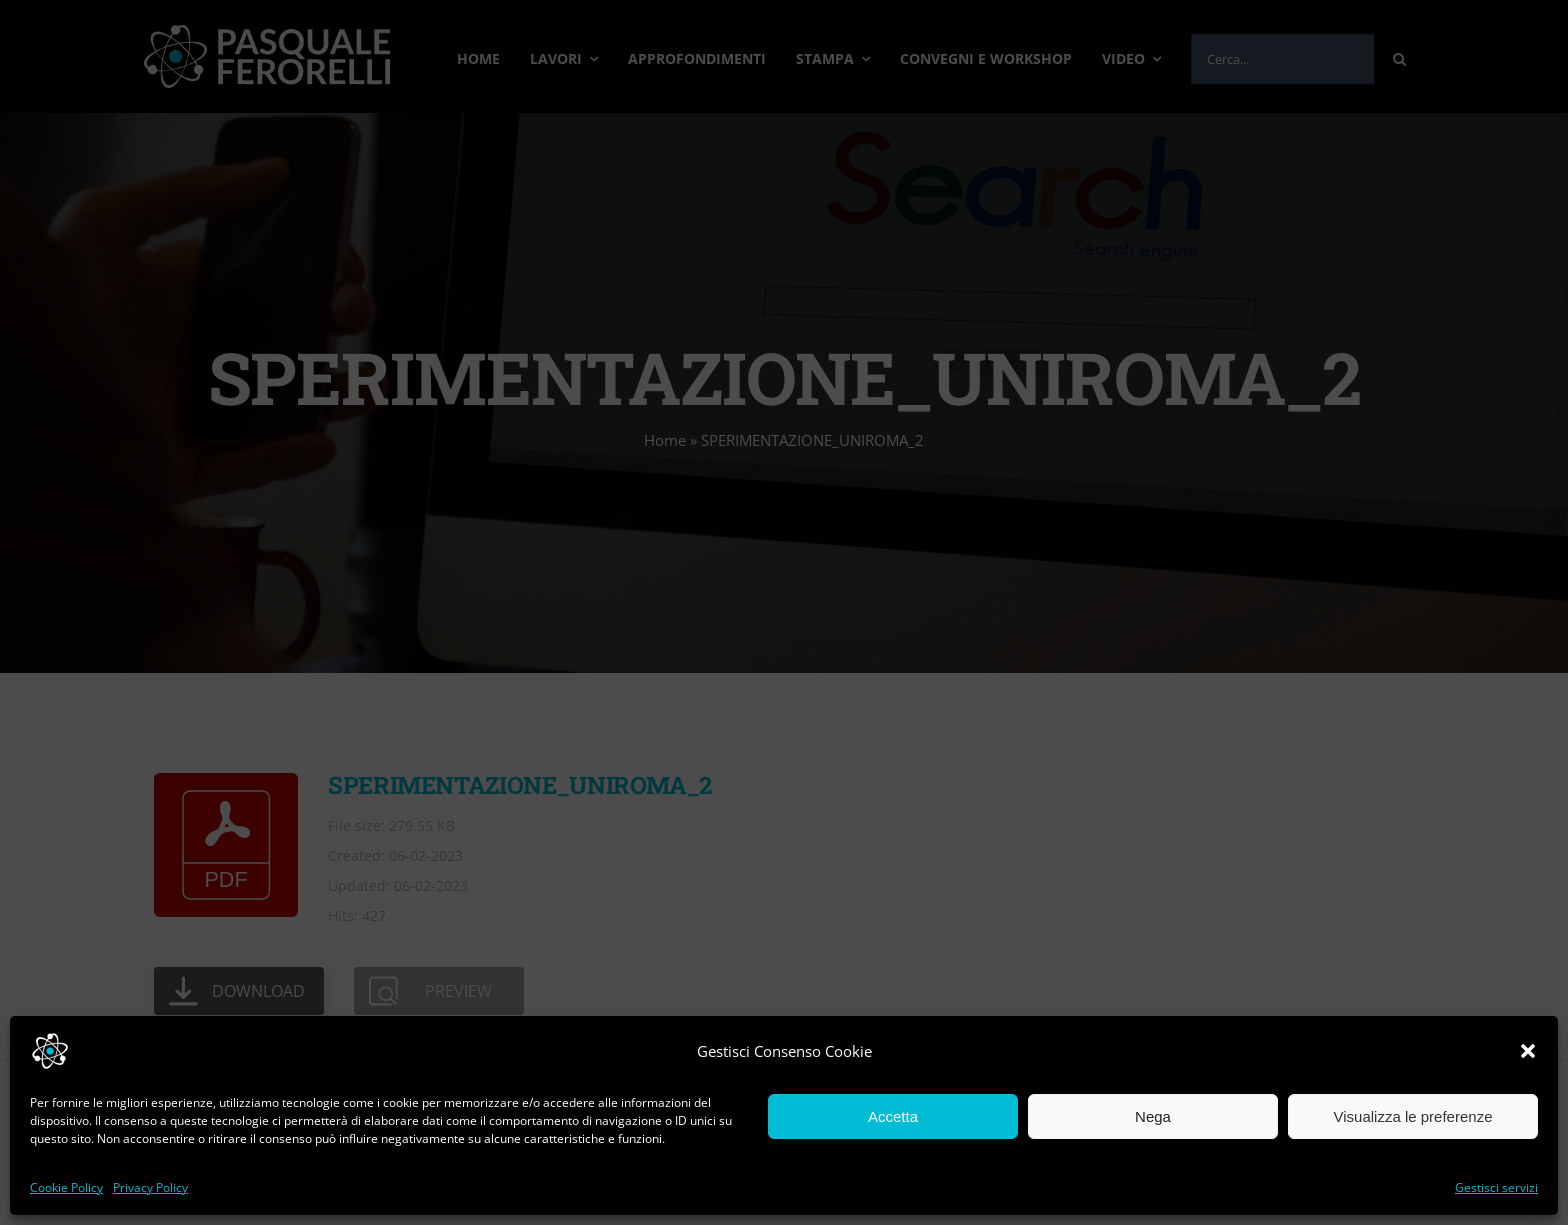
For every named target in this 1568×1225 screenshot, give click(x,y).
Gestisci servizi (1496, 1187)
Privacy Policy (150, 1187)
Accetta (893, 1116)
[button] (1528, 1051)
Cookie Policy (66, 1187)
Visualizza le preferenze (1413, 1116)
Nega (1153, 1116)
